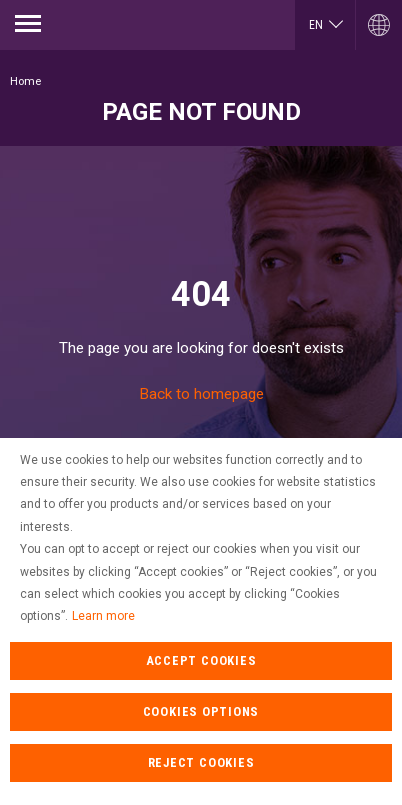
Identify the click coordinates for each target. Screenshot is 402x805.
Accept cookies (201, 684)
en (316, 25)
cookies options (201, 735)
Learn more (103, 640)
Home (25, 81)
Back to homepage (201, 394)
